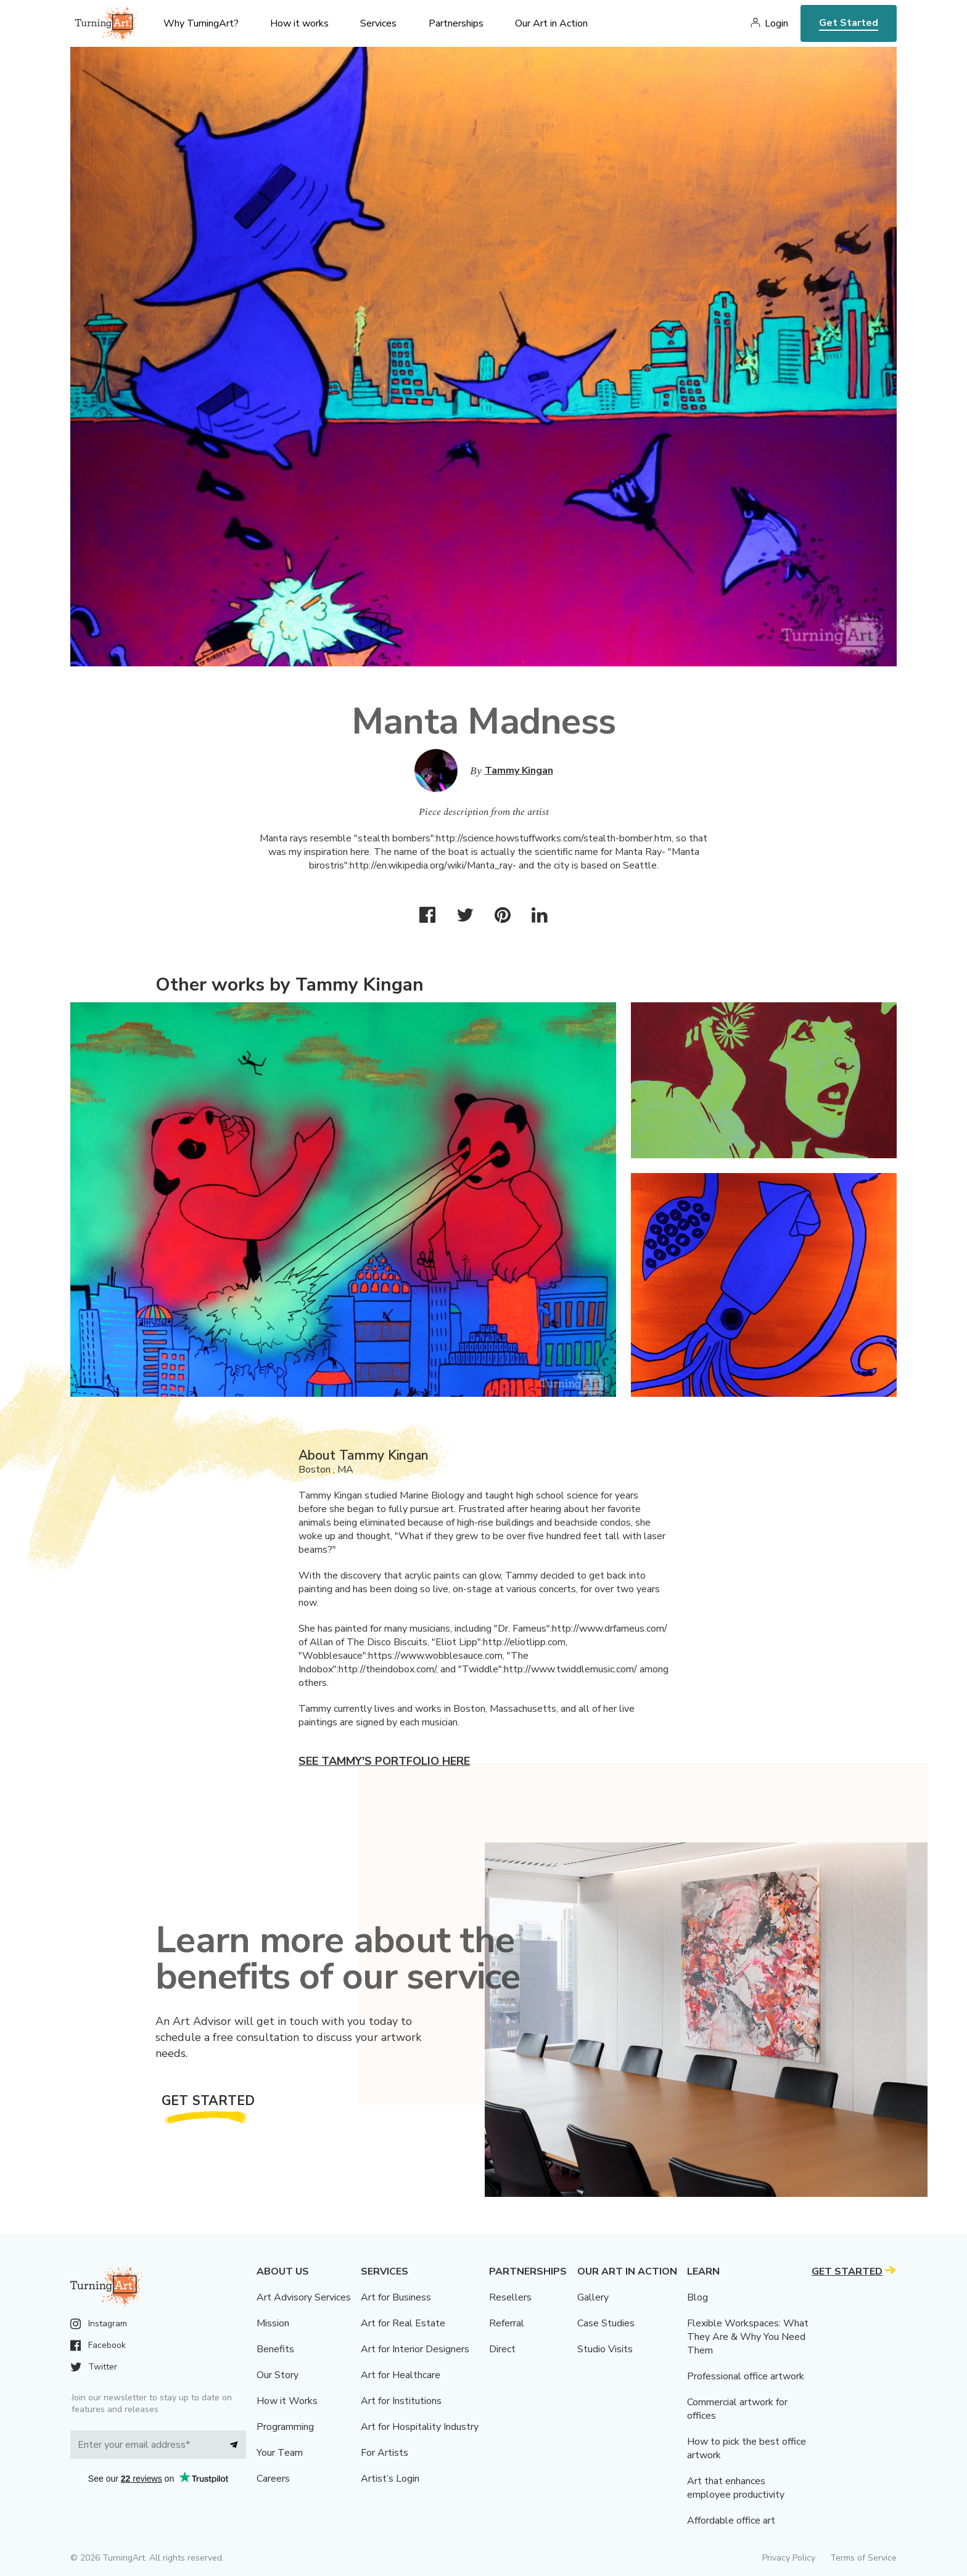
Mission (273, 2323)
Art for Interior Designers (415, 2349)
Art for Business (396, 2297)
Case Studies (606, 2323)
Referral (506, 2323)
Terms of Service (863, 2558)
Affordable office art (731, 2520)
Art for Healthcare (400, 2375)
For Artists (384, 2452)
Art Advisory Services (304, 2297)
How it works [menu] (299, 23)
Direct (502, 2349)
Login (776, 23)
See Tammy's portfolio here (384, 1761)
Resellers (510, 2297)
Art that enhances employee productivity (735, 2487)
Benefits (275, 2349)
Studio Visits (605, 2349)
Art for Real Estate (403, 2323)
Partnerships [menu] (456, 23)
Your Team (280, 2452)
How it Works (287, 2401)
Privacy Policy (788, 2558)
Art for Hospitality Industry (420, 2427)
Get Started (848, 23)
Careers (273, 2478)
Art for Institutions (401, 2401)
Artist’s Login (390, 2478)
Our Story (277, 2375)
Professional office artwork (745, 2376)
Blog (697, 2297)
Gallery (593, 2297)
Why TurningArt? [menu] (201, 23)
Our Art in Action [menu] (551, 23)
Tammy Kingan (519, 770)
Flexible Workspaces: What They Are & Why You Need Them (748, 2336)
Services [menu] (378, 23)
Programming (285, 2427)
